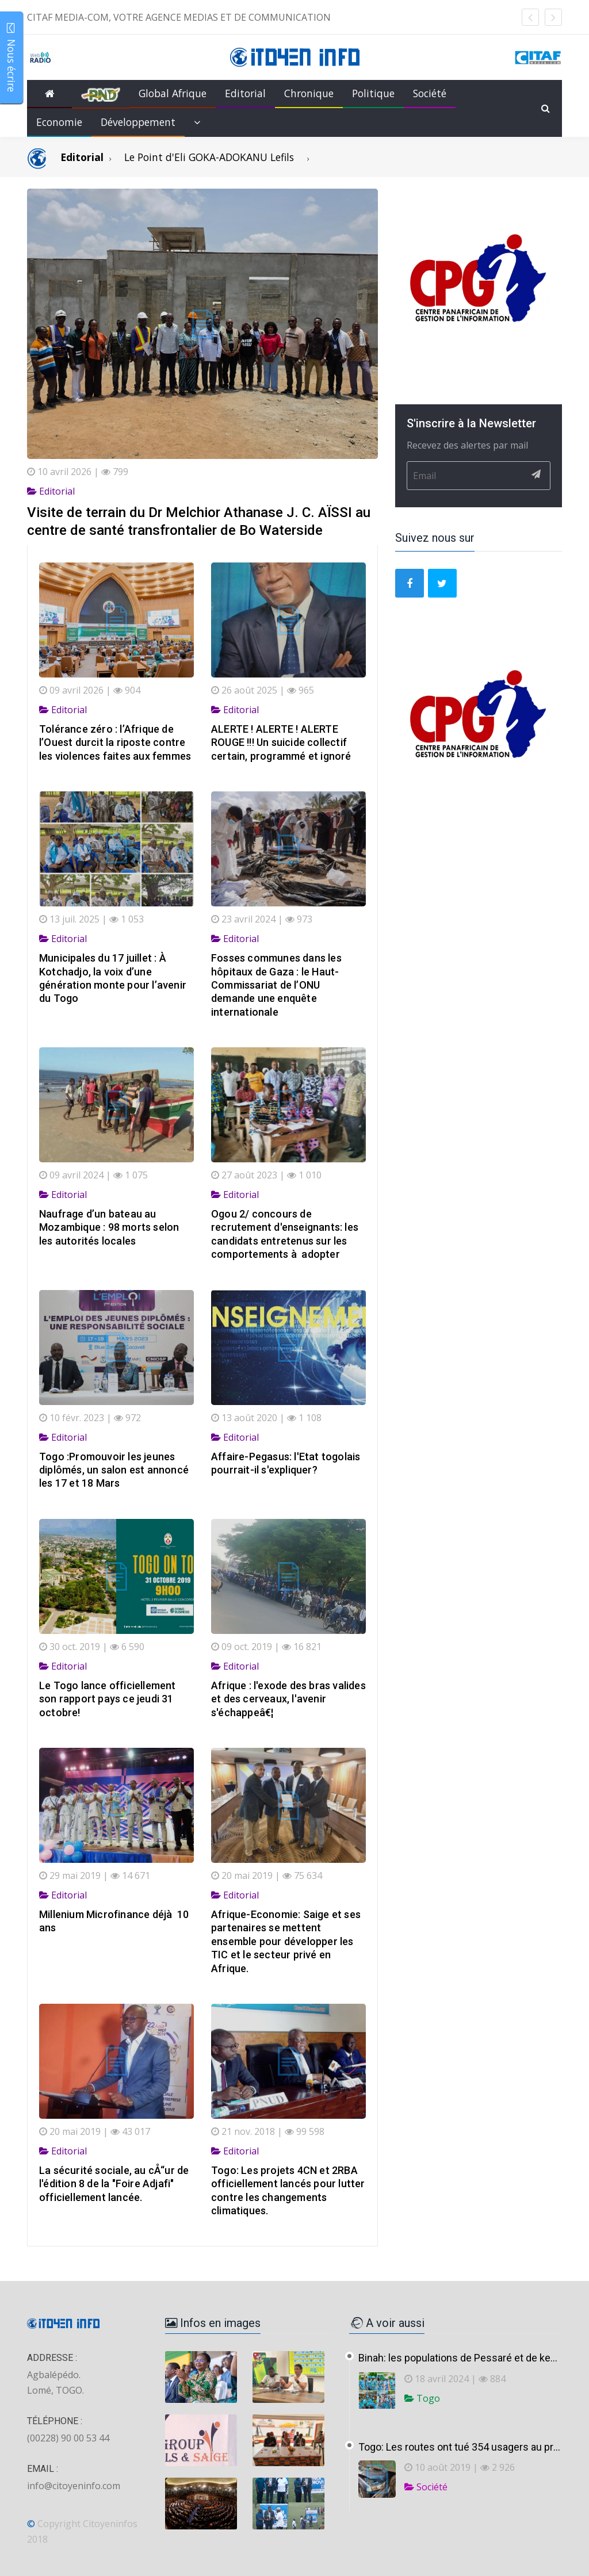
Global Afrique (172, 93)
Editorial (245, 93)
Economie (59, 122)
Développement (138, 122)
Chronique (309, 93)
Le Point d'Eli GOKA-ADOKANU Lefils (209, 157)
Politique (373, 93)
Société (429, 93)
